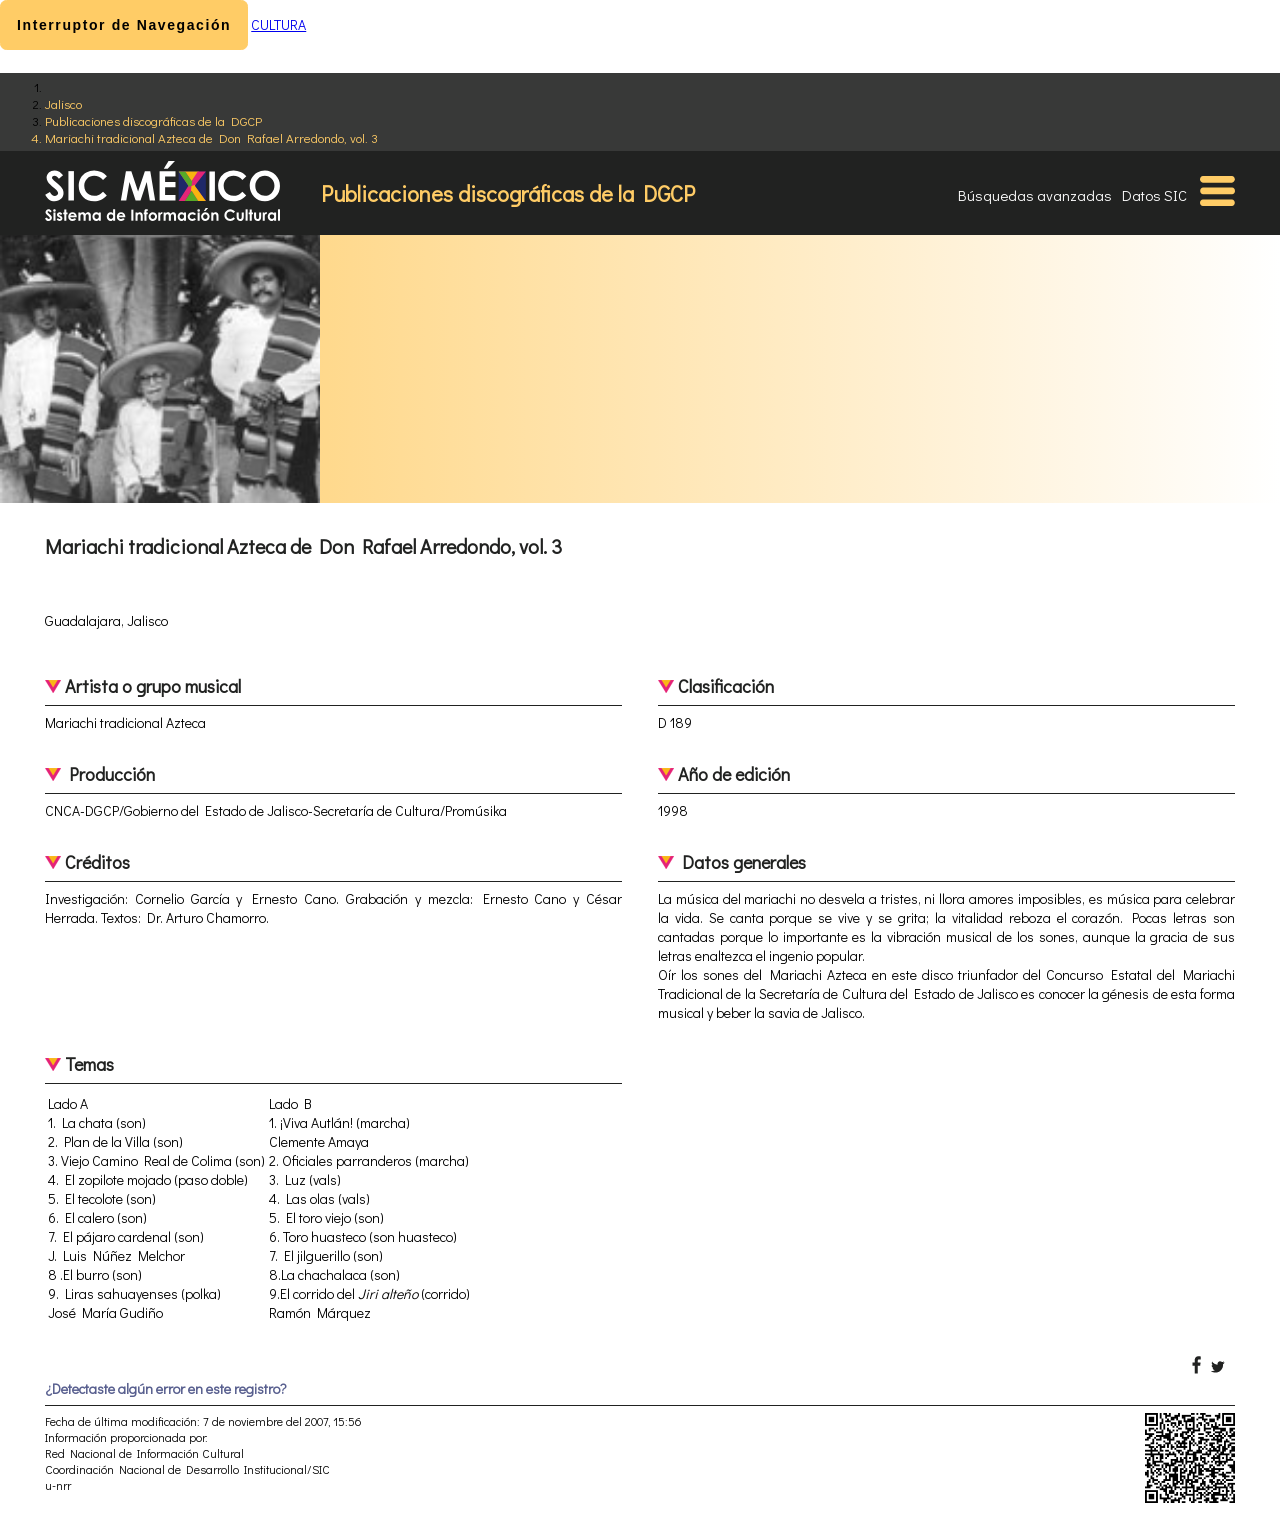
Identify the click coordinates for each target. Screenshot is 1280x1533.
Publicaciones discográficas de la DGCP (153, 120)
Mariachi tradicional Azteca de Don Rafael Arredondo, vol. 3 (211, 137)
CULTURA (278, 24)
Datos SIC (1154, 195)
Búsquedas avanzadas (1035, 195)
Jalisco (63, 103)
